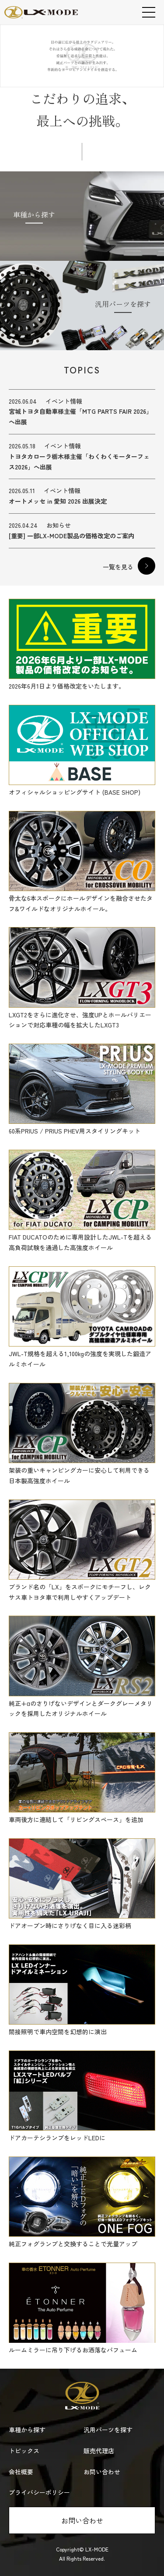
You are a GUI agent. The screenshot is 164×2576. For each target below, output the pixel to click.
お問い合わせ (82, 2520)
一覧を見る (118, 566)
